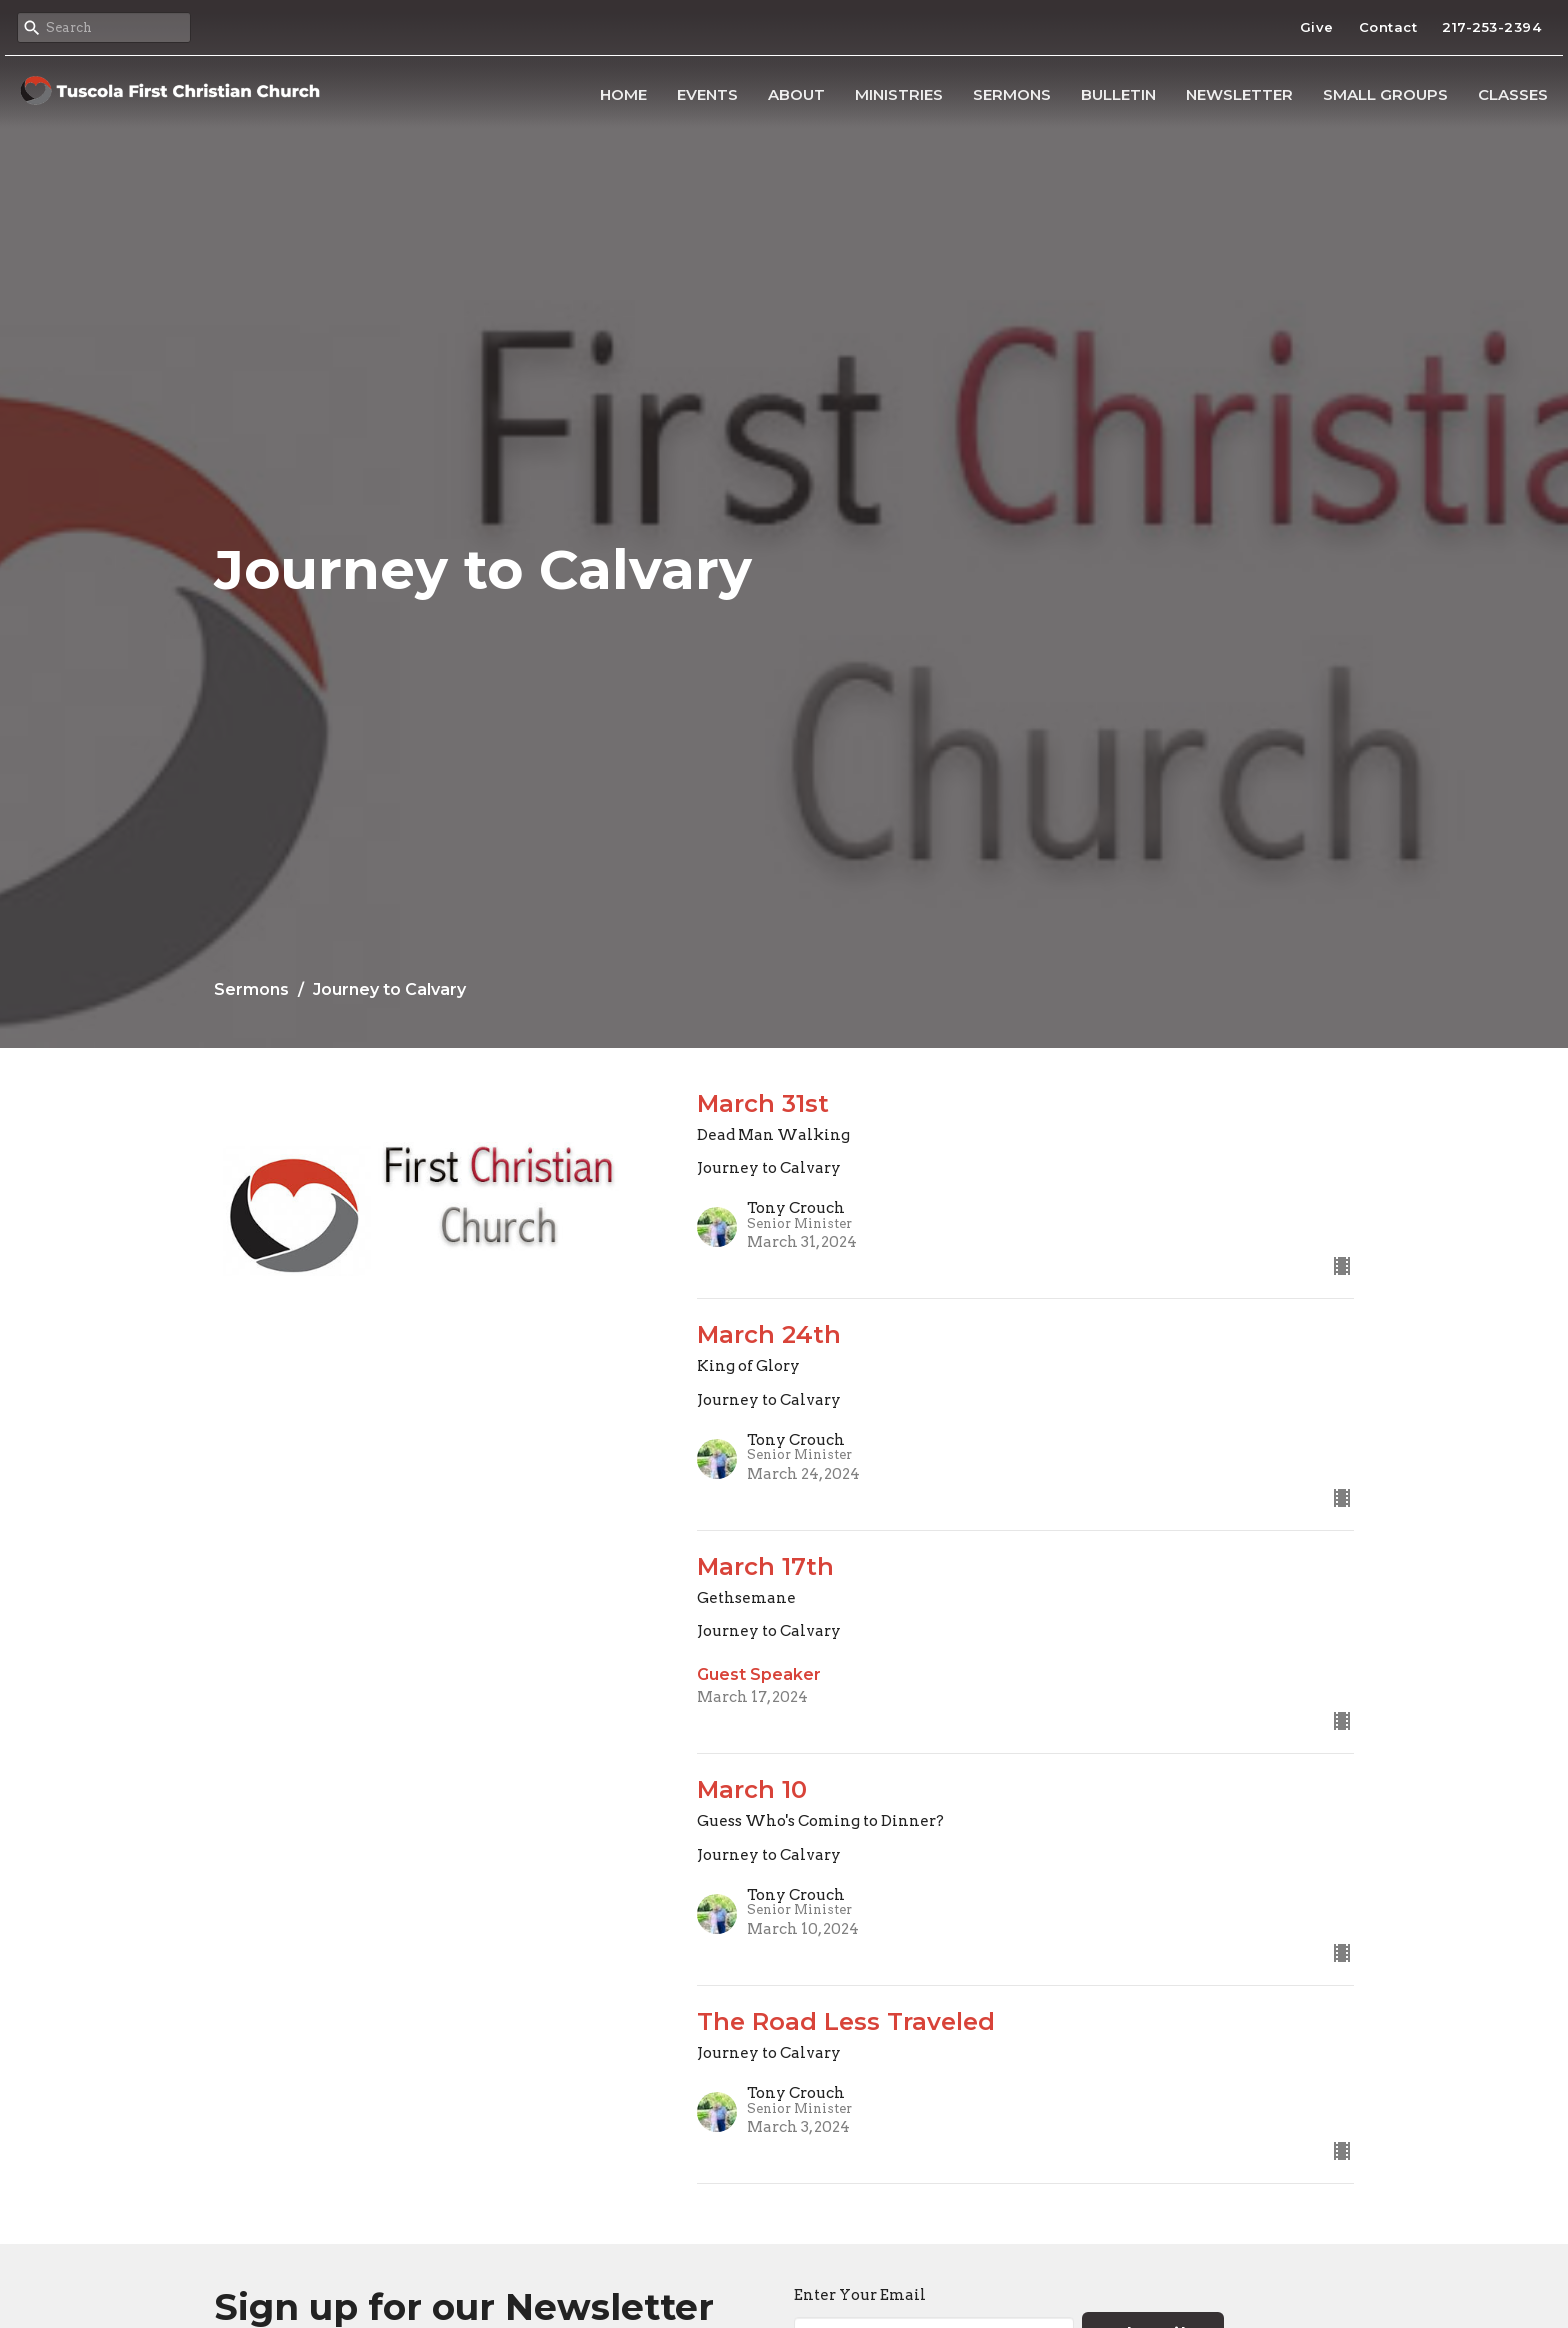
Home (623, 94)
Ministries (899, 94)
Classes (1513, 94)
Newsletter (1239, 94)
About (796, 94)
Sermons (1012, 94)
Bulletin (1118, 94)
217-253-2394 (1491, 27)
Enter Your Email (860, 2295)
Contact (1388, 27)
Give (1317, 27)
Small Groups (1385, 94)
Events (707, 94)
